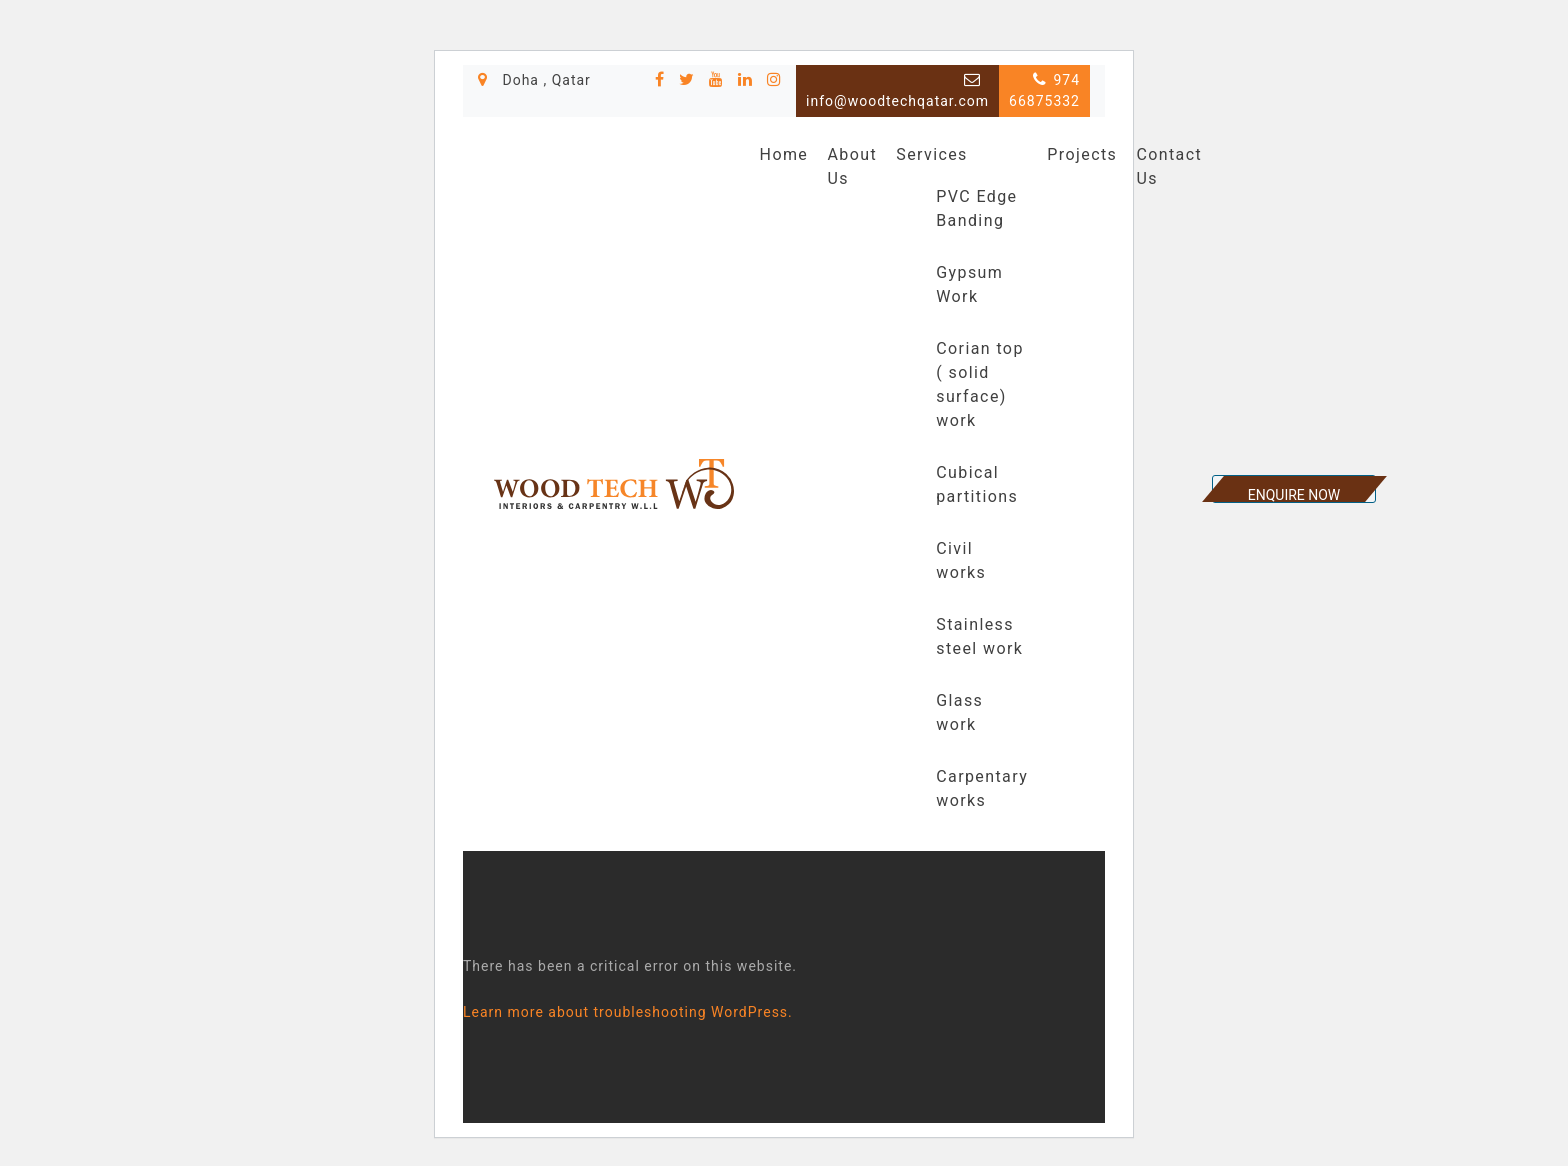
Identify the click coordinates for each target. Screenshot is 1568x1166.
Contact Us (1169, 166)
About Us (852, 166)
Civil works (961, 560)
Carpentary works (982, 788)
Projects (1082, 154)
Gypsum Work (969, 284)
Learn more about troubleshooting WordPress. (628, 1012)
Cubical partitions (977, 484)
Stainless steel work (979, 636)
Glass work (959, 712)
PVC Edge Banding (976, 208)
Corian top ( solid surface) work (980, 384)
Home (784, 154)
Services (932, 154)
